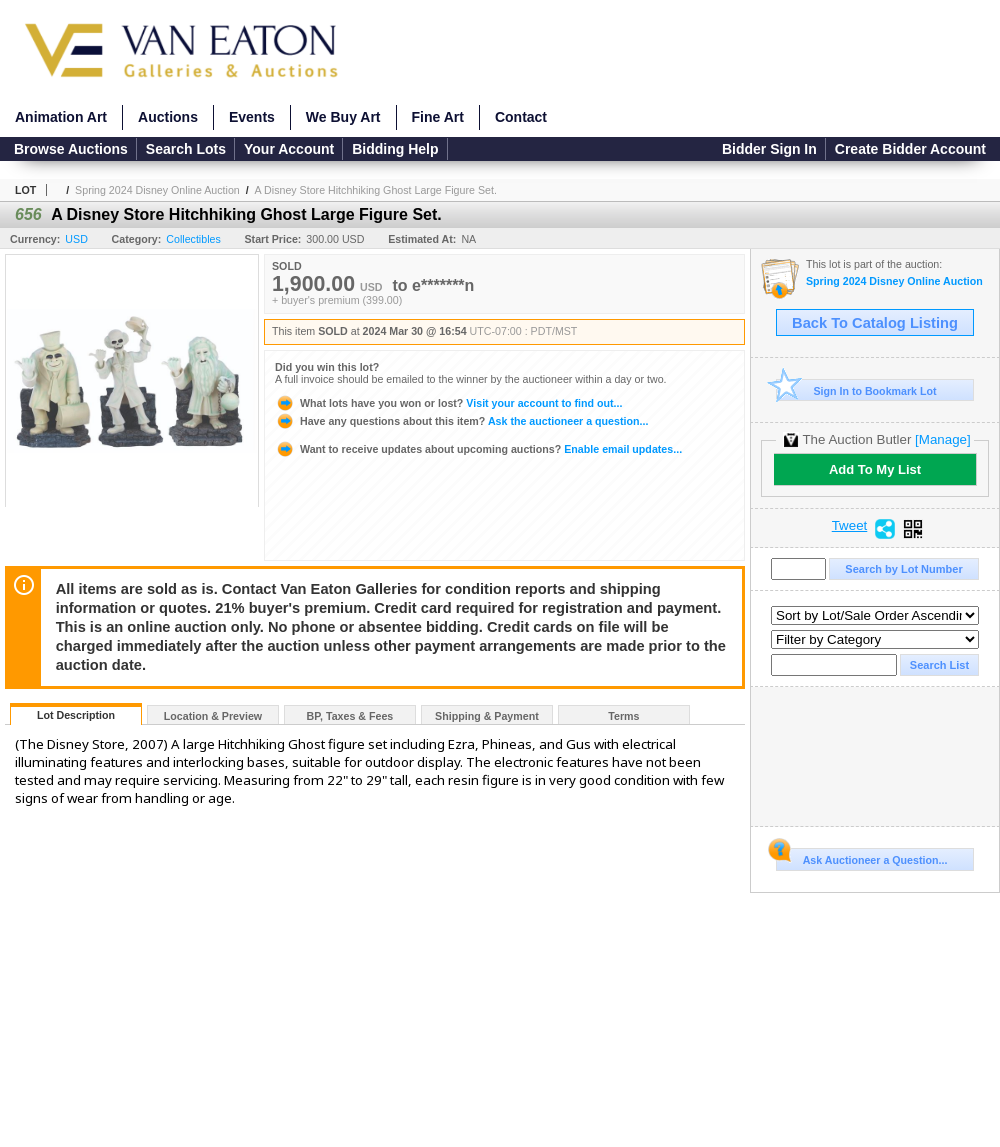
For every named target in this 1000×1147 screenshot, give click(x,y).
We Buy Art (343, 117)
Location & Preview (213, 716)
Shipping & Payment (487, 716)
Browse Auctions (71, 149)
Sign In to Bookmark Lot (856, 390)
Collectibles (193, 239)
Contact (521, 117)
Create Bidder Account (910, 149)
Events (252, 117)
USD (76, 239)
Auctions (168, 117)
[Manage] (942, 439)
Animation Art (61, 117)
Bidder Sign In (769, 149)
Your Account (289, 149)
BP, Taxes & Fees (350, 716)
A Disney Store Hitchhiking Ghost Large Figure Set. (376, 190)
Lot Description (76, 715)
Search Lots (186, 149)
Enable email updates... (478, 449)
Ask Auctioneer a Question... (861, 857)
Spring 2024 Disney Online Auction (157, 190)
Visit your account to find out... (448, 403)
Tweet (850, 526)
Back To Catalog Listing (875, 323)
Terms (623, 716)
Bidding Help (395, 149)
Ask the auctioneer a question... (461, 421)
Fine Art (438, 117)
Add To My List (875, 469)
